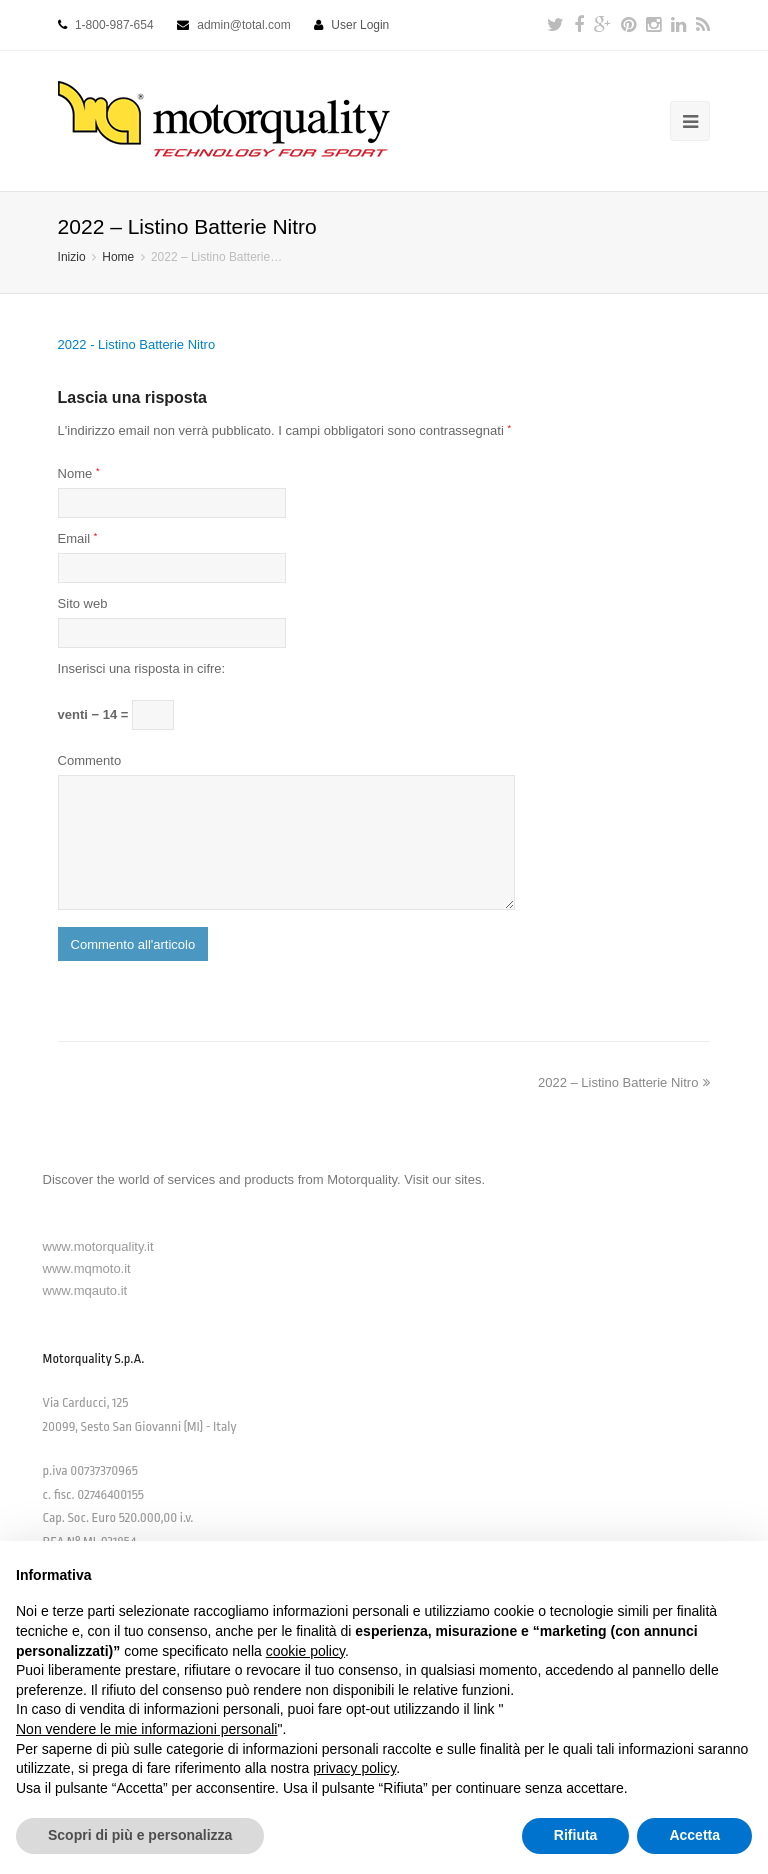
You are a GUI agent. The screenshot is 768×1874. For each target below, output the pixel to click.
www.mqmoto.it (87, 1268)
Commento (90, 760)
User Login (360, 25)
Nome (79, 473)
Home (118, 257)
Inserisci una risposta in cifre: (142, 668)
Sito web (83, 603)
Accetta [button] (694, 1835)
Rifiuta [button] (576, 1835)
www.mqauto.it (85, 1290)
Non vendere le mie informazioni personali (146, 1729)
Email (78, 538)
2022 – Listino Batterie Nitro (624, 1082)
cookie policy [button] (305, 1651)
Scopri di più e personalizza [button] (140, 1835)
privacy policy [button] (354, 1768)
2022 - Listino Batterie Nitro (137, 344)
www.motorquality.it (98, 1246)
